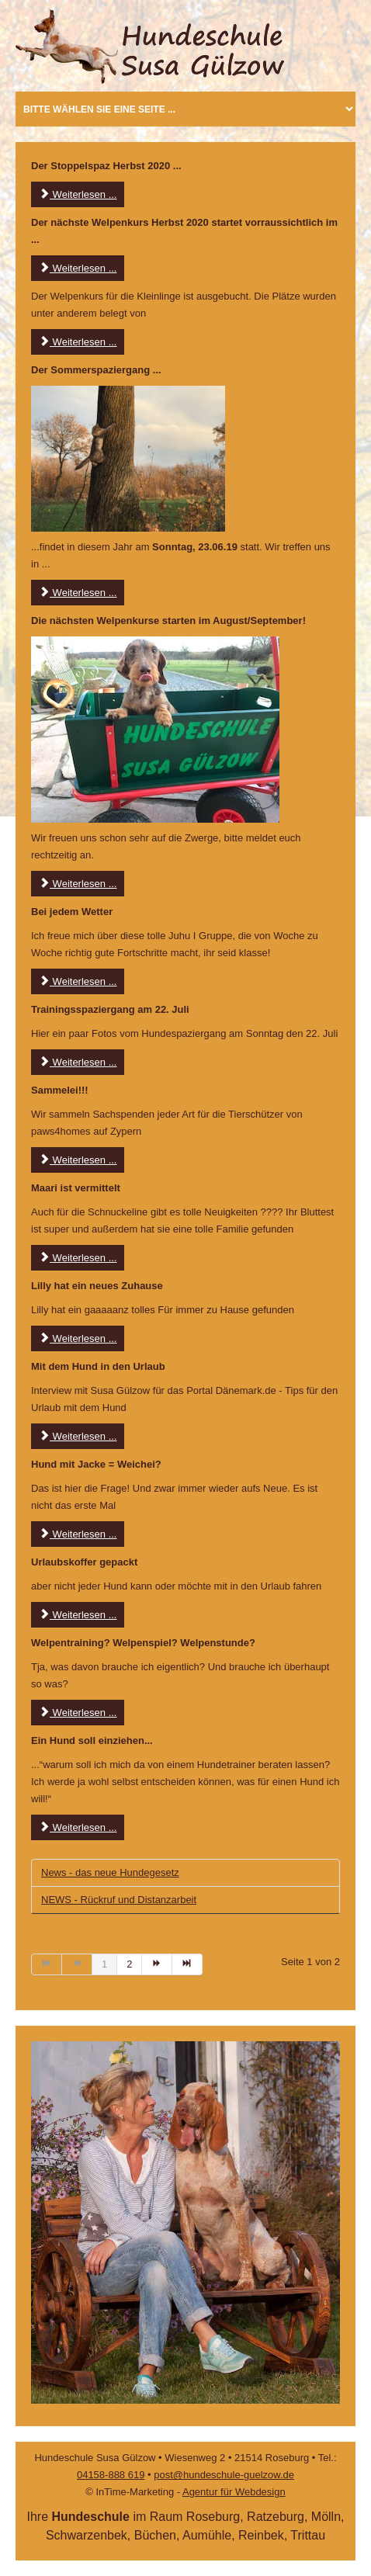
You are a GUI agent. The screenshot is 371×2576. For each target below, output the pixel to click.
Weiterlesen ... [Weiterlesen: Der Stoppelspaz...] (77, 194)
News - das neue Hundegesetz (110, 1872)
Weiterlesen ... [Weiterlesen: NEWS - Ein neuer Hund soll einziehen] (77, 1827)
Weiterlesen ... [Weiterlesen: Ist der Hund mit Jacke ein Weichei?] (77, 1534)
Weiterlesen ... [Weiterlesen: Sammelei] (77, 1160)
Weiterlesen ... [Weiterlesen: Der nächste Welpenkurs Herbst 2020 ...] (77, 268)
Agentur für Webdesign (234, 2492)
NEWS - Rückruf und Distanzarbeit (118, 1899)
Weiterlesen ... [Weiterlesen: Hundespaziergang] (77, 1062)
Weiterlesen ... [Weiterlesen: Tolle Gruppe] (77, 981)
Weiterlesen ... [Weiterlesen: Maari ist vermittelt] (77, 1258)
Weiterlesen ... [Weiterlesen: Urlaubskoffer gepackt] (77, 1615)
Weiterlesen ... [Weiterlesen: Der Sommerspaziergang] (77, 592)
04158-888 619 (110, 2475)
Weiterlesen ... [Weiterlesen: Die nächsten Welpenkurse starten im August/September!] (77, 883)
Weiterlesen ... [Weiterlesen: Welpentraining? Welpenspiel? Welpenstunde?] (77, 1712)
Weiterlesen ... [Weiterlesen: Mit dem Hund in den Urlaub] (77, 1436)
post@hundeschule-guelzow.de (224, 2475)
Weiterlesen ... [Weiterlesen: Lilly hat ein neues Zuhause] (77, 1338)
